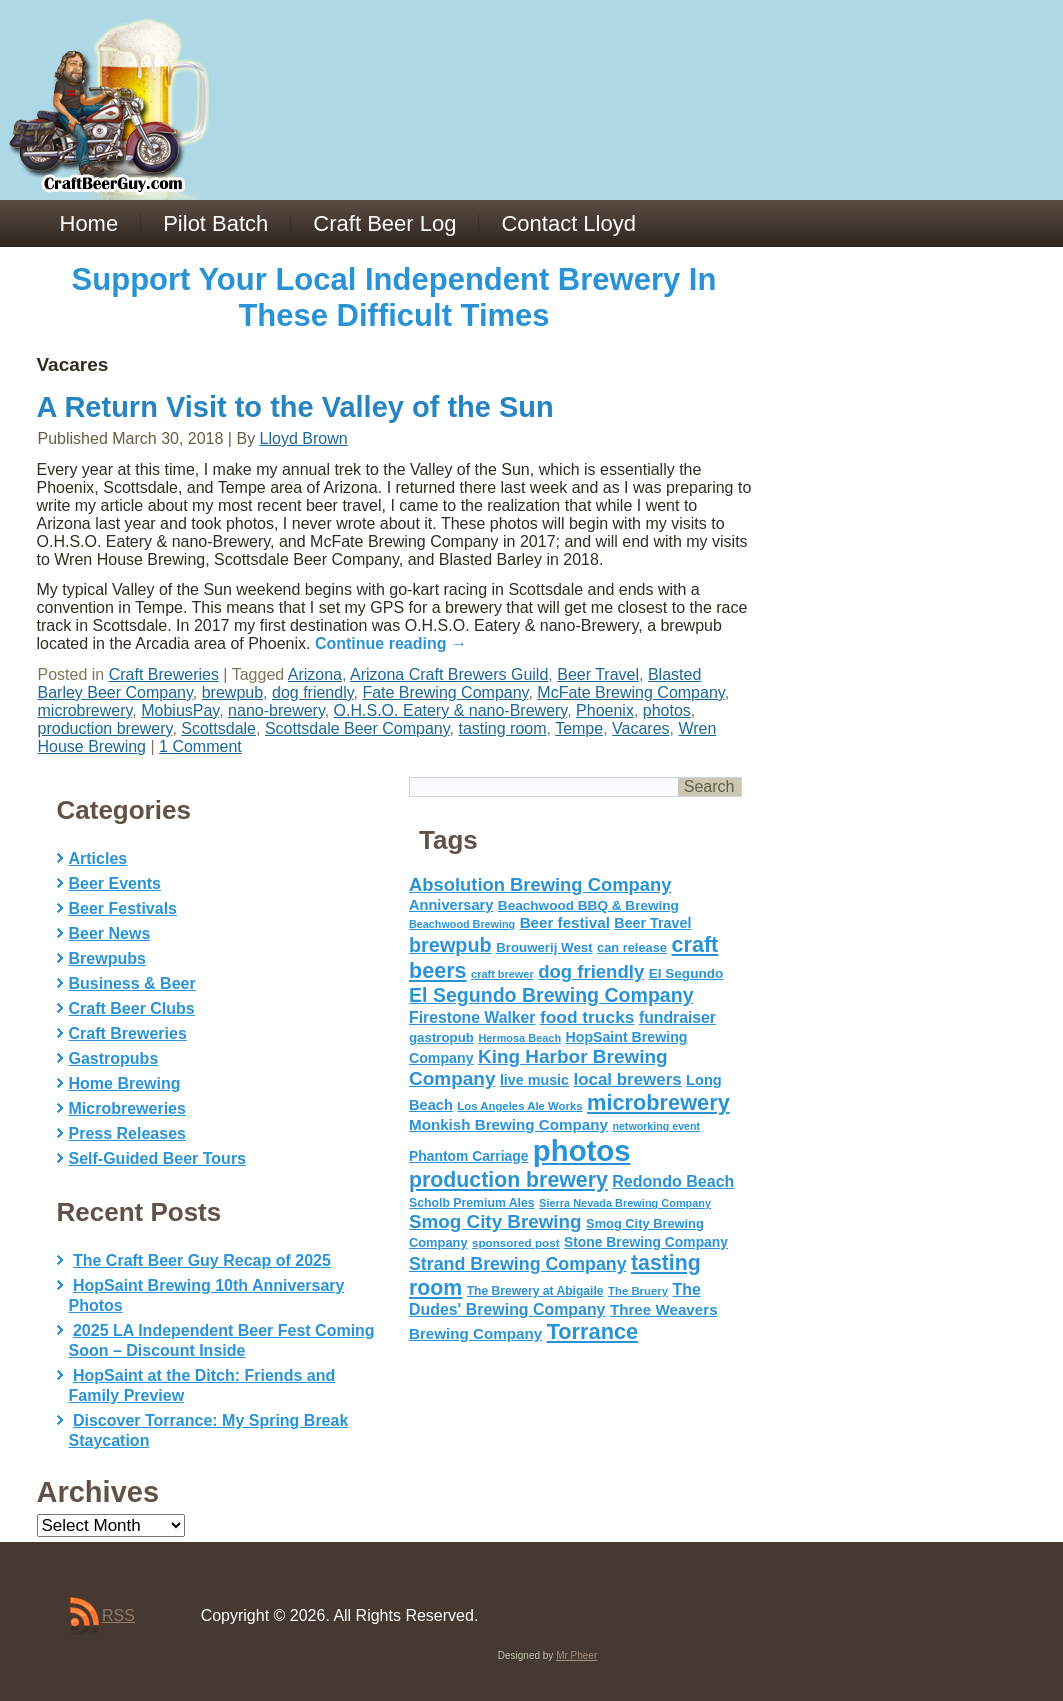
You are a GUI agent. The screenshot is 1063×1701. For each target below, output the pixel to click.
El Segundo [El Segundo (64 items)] (686, 973)
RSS (118, 1615)
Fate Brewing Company (445, 692)
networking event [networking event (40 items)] (656, 1126)
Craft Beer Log (384, 223)
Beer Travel (598, 674)
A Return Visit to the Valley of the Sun (295, 407)
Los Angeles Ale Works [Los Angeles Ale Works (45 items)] (519, 1106)
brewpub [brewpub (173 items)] (450, 945)
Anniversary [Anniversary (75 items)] (451, 905)
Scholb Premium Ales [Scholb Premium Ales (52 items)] (472, 1203)
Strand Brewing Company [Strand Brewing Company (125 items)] (518, 1264)
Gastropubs (114, 1058)
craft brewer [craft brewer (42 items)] (502, 974)
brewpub (232, 692)
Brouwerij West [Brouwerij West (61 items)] (544, 947)
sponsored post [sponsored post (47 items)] (516, 1242)
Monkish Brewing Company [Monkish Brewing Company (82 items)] (508, 1124)
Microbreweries (127, 1108)
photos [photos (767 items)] (582, 1150)
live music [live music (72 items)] (534, 1080)
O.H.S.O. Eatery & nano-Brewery (451, 710)
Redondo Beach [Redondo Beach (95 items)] (673, 1181)
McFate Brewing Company (630, 692)
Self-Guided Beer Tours (158, 1158)
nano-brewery (276, 710)
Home (89, 223)
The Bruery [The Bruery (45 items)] (638, 1291)
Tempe (579, 728)
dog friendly (313, 692)
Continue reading (391, 643)
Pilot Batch (215, 223)
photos (667, 710)
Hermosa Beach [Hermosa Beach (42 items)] (519, 1038)
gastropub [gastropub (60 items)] (441, 1037)
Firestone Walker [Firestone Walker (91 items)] (472, 1017)
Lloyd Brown (304, 438)
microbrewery (85, 710)
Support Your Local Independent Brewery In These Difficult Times (394, 297)
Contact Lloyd (568, 223)
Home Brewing (125, 1083)
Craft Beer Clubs (132, 1008)
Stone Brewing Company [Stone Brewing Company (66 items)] (646, 1242)
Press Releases (127, 1133)
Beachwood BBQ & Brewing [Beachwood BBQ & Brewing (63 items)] (588, 905)
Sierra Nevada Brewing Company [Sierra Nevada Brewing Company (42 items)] (625, 1203)
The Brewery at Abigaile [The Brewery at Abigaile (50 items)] (535, 1291)
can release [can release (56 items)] (632, 947)
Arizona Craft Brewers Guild (449, 674)
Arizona (315, 674)
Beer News (110, 933)
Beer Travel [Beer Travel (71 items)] (652, 923)
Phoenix (605, 710)
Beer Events (115, 883)
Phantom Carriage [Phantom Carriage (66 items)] (468, 1156)
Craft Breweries (164, 674)
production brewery (105, 728)
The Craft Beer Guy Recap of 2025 (202, 1260)
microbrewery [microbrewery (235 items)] (658, 1102)
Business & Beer (132, 983)
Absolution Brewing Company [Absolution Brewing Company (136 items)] (540, 884)
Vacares (641, 728)
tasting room (502, 728)
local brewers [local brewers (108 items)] (627, 1079)
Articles (98, 858)
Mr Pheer (576, 1655)
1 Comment (200, 746)
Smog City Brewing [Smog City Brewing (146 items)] (495, 1221)
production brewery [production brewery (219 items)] (508, 1180)
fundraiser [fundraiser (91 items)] (677, 1017)
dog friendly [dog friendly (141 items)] (591, 971)
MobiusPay (180, 710)
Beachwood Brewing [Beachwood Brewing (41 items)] (462, 924)
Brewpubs (107, 958)
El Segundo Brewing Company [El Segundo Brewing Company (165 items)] (551, 995)
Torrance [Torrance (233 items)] (592, 1331)
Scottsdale (218, 728)
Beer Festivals (123, 908)
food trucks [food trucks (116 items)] (587, 1017)
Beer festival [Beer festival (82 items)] (565, 922)
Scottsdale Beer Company (357, 728)
